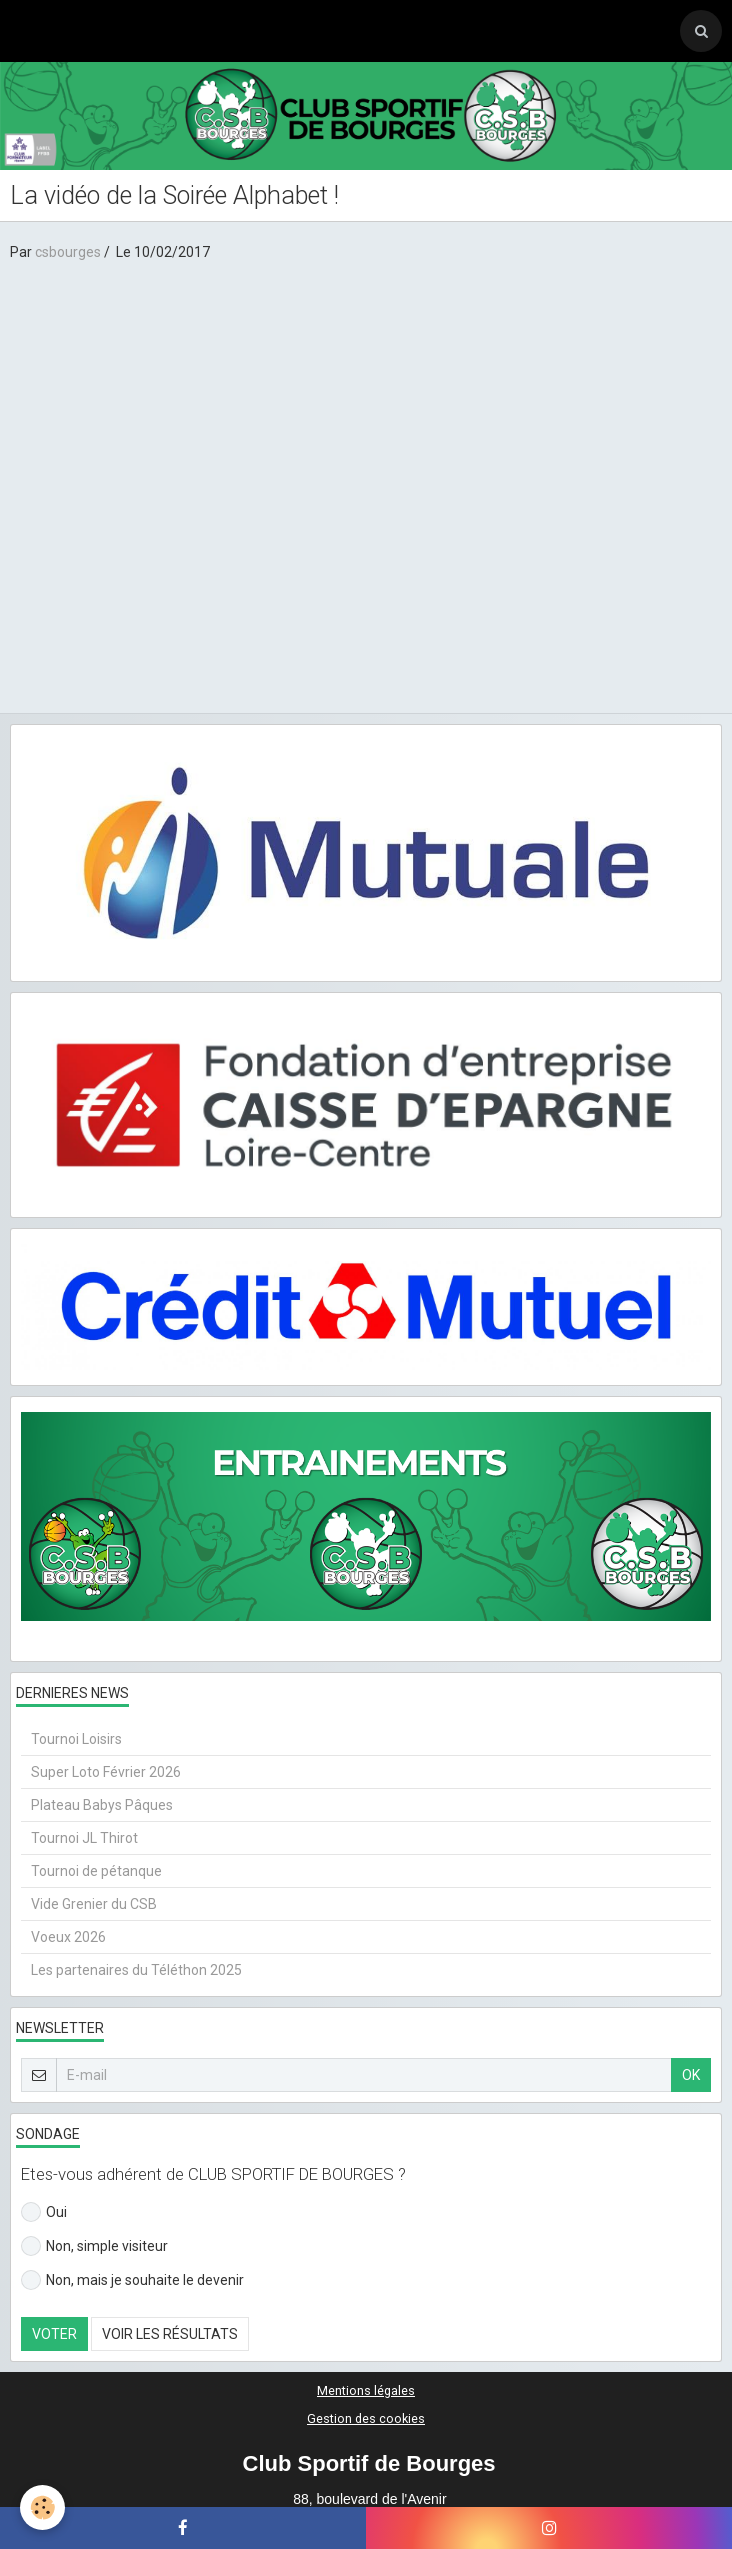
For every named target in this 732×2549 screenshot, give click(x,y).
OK (691, 2075)
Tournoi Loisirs (76, 1739)
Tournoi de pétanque (96, 1871)
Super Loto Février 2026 (106, 1772)
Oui (44, 2212)
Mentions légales (366, 2390)
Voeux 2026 (68, 1937)
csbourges (68, 252)
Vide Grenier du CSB (94, 1904)
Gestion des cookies (366, 2418)
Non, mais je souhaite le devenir (132, 2280)
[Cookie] (42, 2507)
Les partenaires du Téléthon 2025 (136, 1970)
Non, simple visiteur (94, 2246)
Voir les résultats (170, 2334)
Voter (54, 2334)
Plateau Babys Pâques (102, 1805)
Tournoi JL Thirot (84, 1838)
